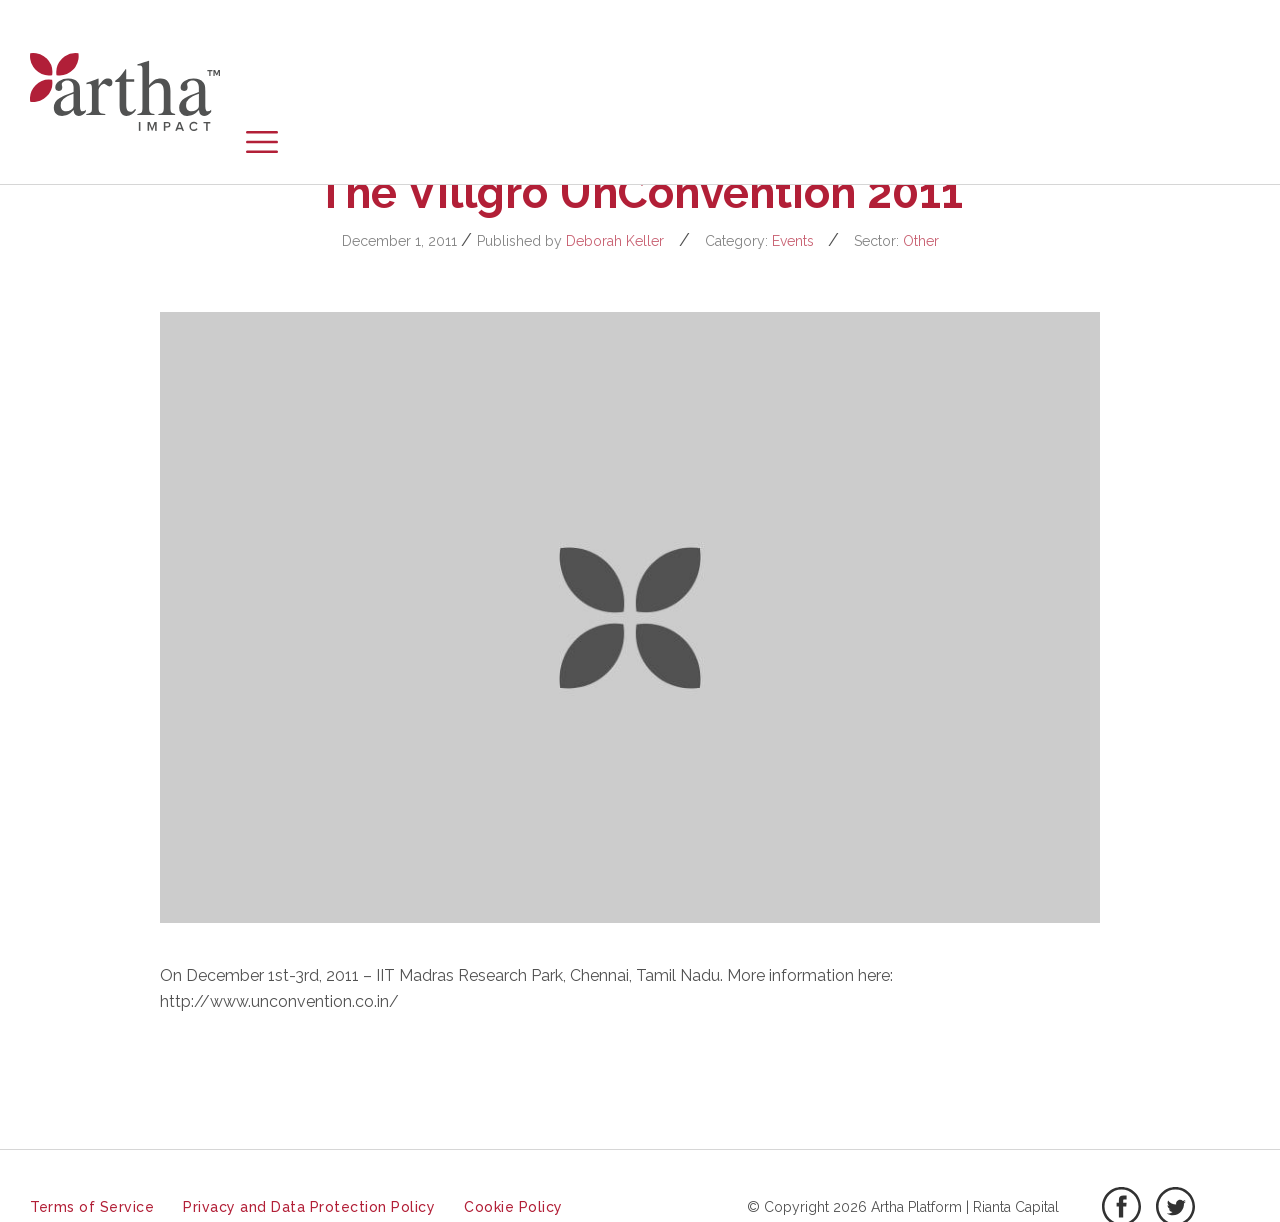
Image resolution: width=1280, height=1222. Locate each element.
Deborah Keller (615, 241)
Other (921, 241)
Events (793, 241)
